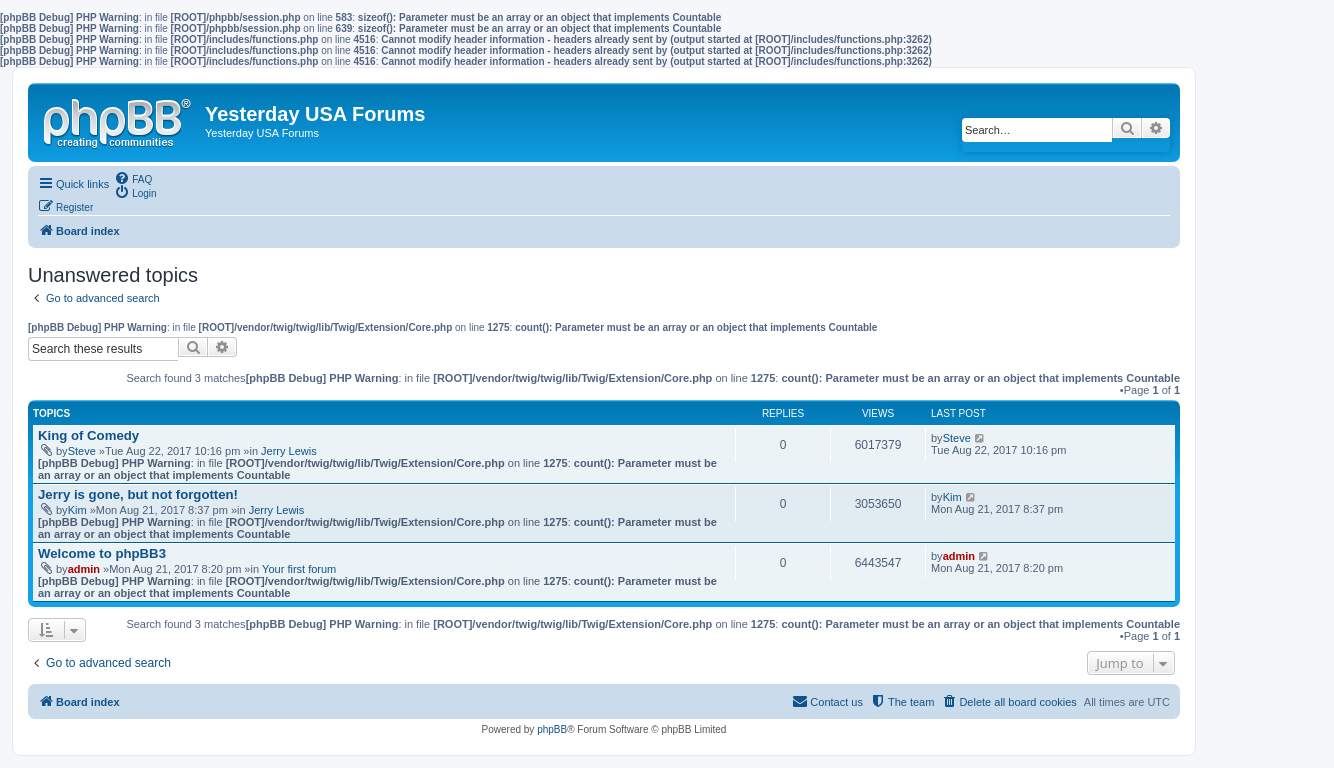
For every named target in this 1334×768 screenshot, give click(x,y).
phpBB (552, 729)
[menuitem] (133, 178)
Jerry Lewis (289, 451)
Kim (77, 510)
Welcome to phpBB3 (102, 553)
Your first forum (299, 569)
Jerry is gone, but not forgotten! (138, 494)
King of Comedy (88, 435)
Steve (82, 451)
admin (84, 569)
